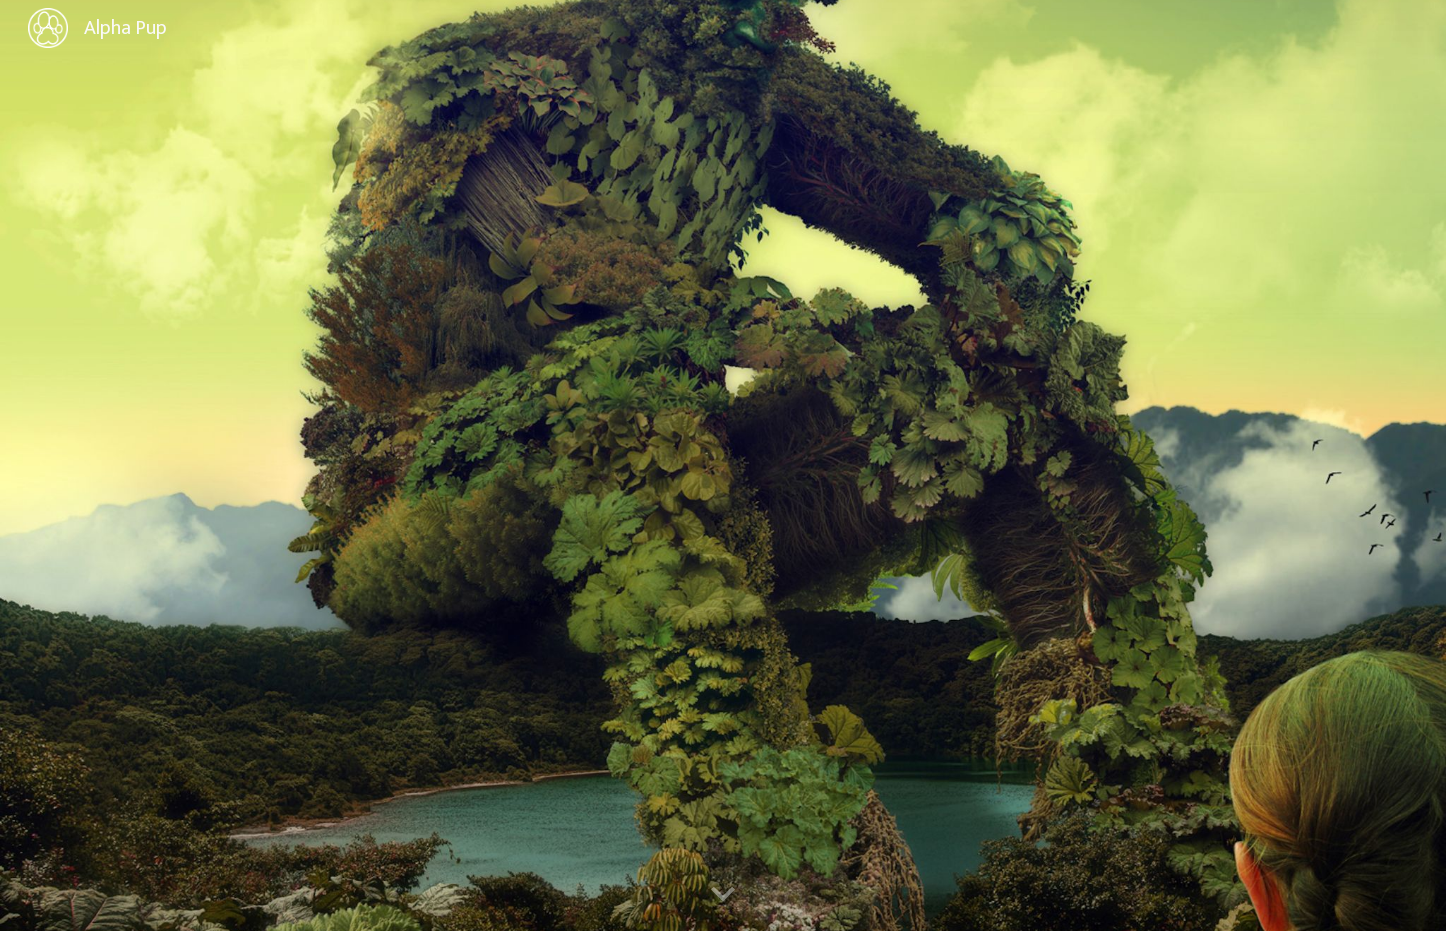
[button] (723, 895)
